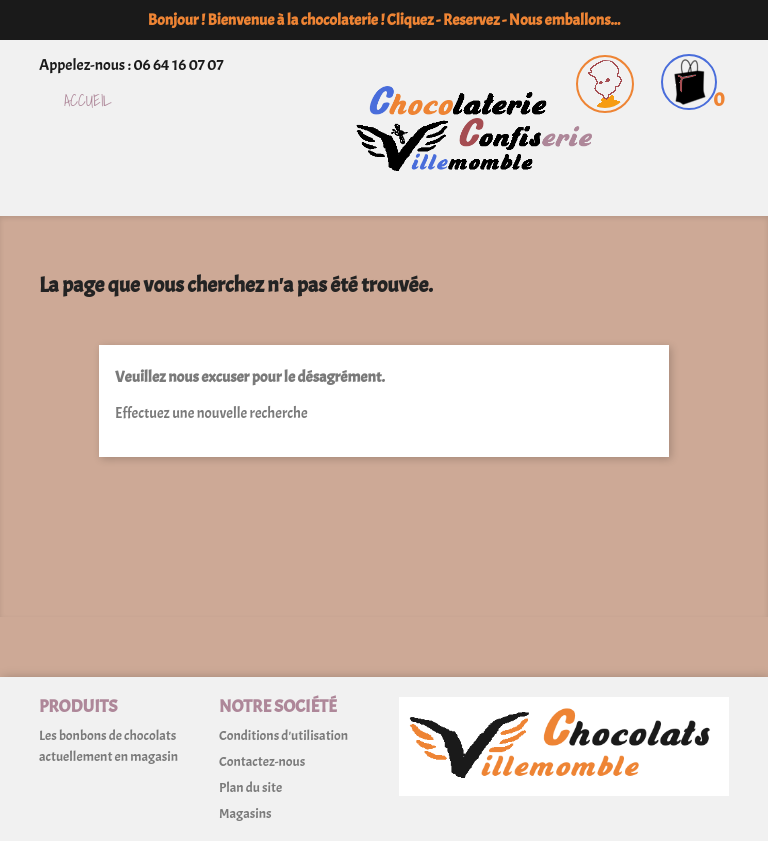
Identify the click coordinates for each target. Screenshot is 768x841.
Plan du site (250, 787)
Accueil (88, 101)
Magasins (245, 813)
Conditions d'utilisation (283, 735)
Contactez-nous (262, 761)
